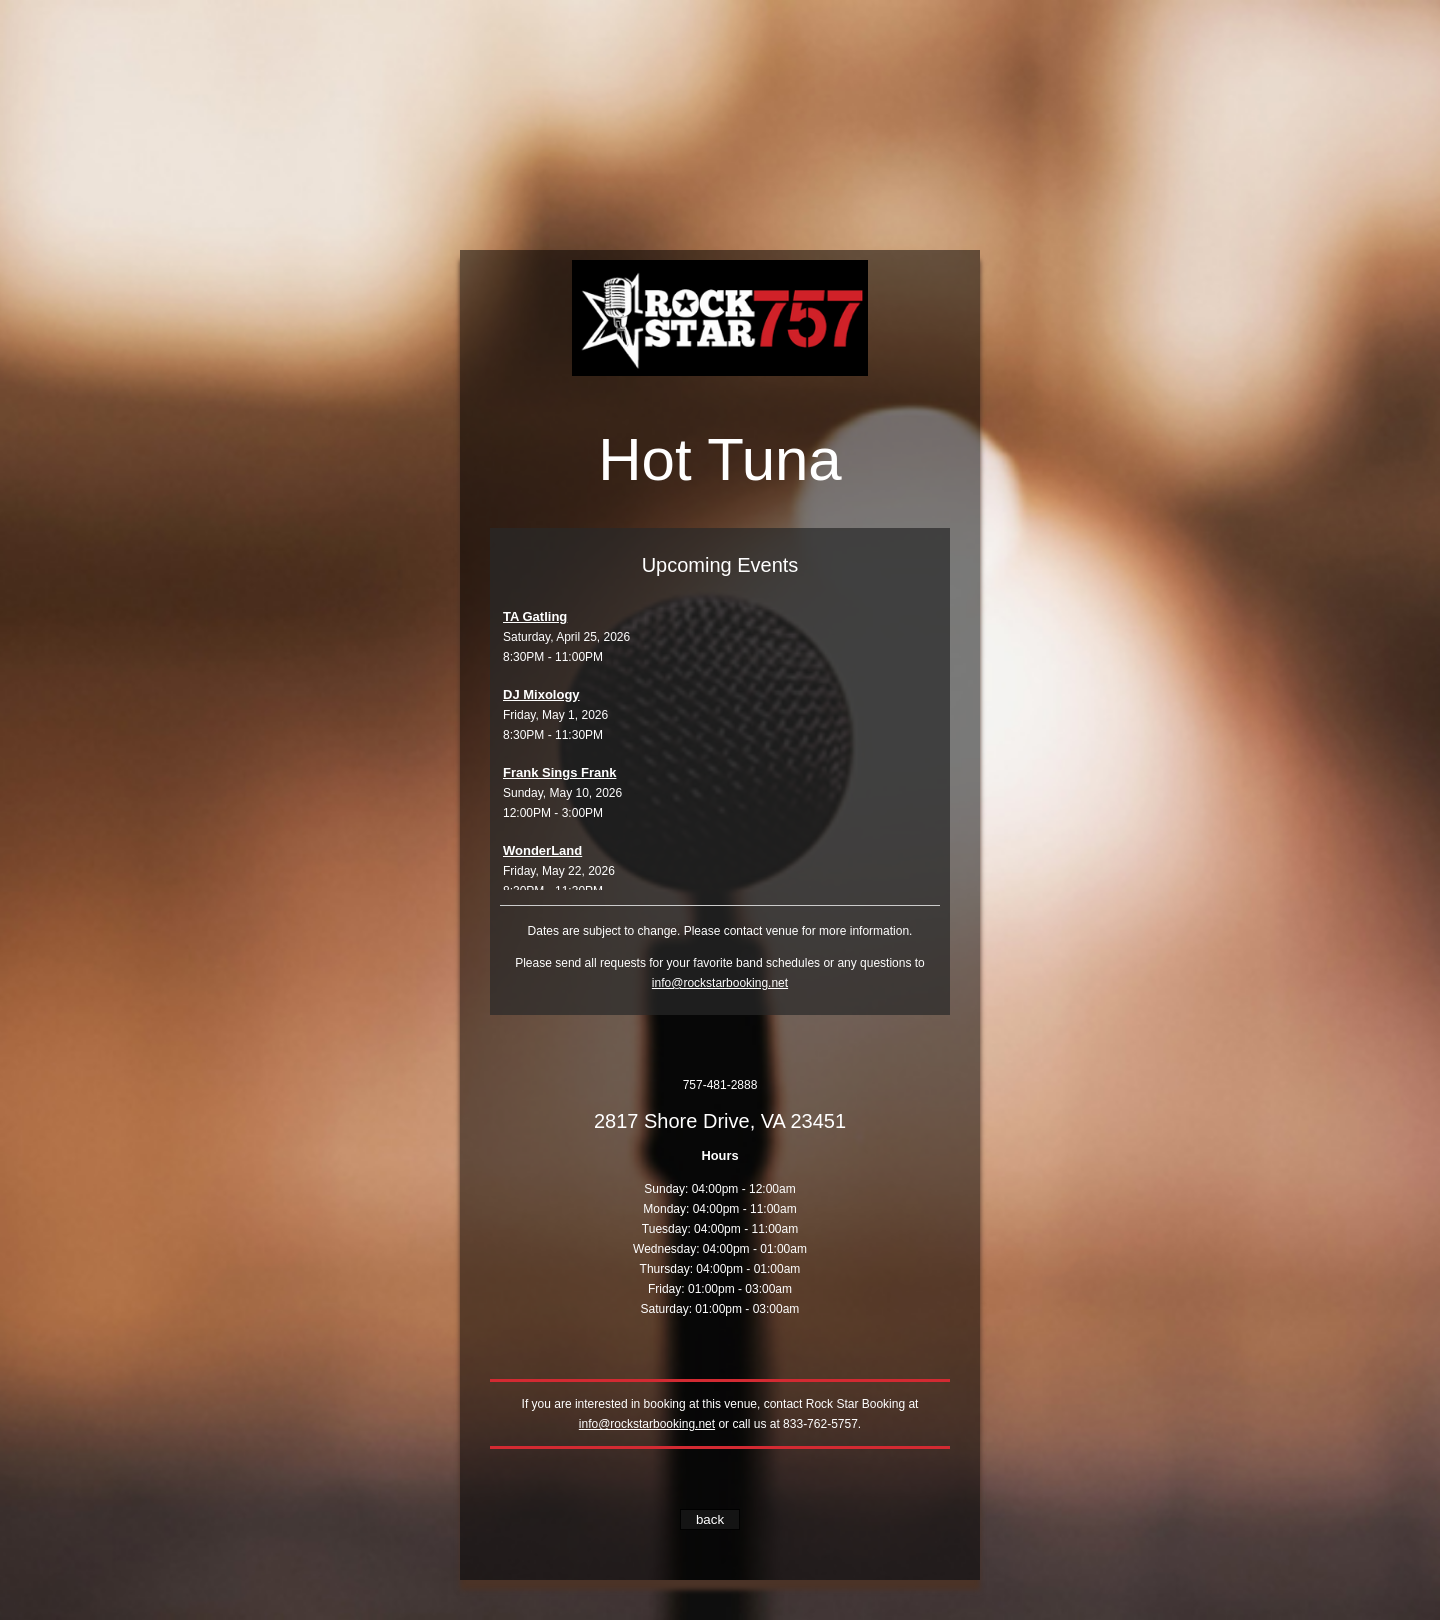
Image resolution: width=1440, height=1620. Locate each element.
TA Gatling (535, 616)
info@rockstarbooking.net (720, 983)
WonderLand (542, 850)
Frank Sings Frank (559, 772)
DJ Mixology (541, 694)
